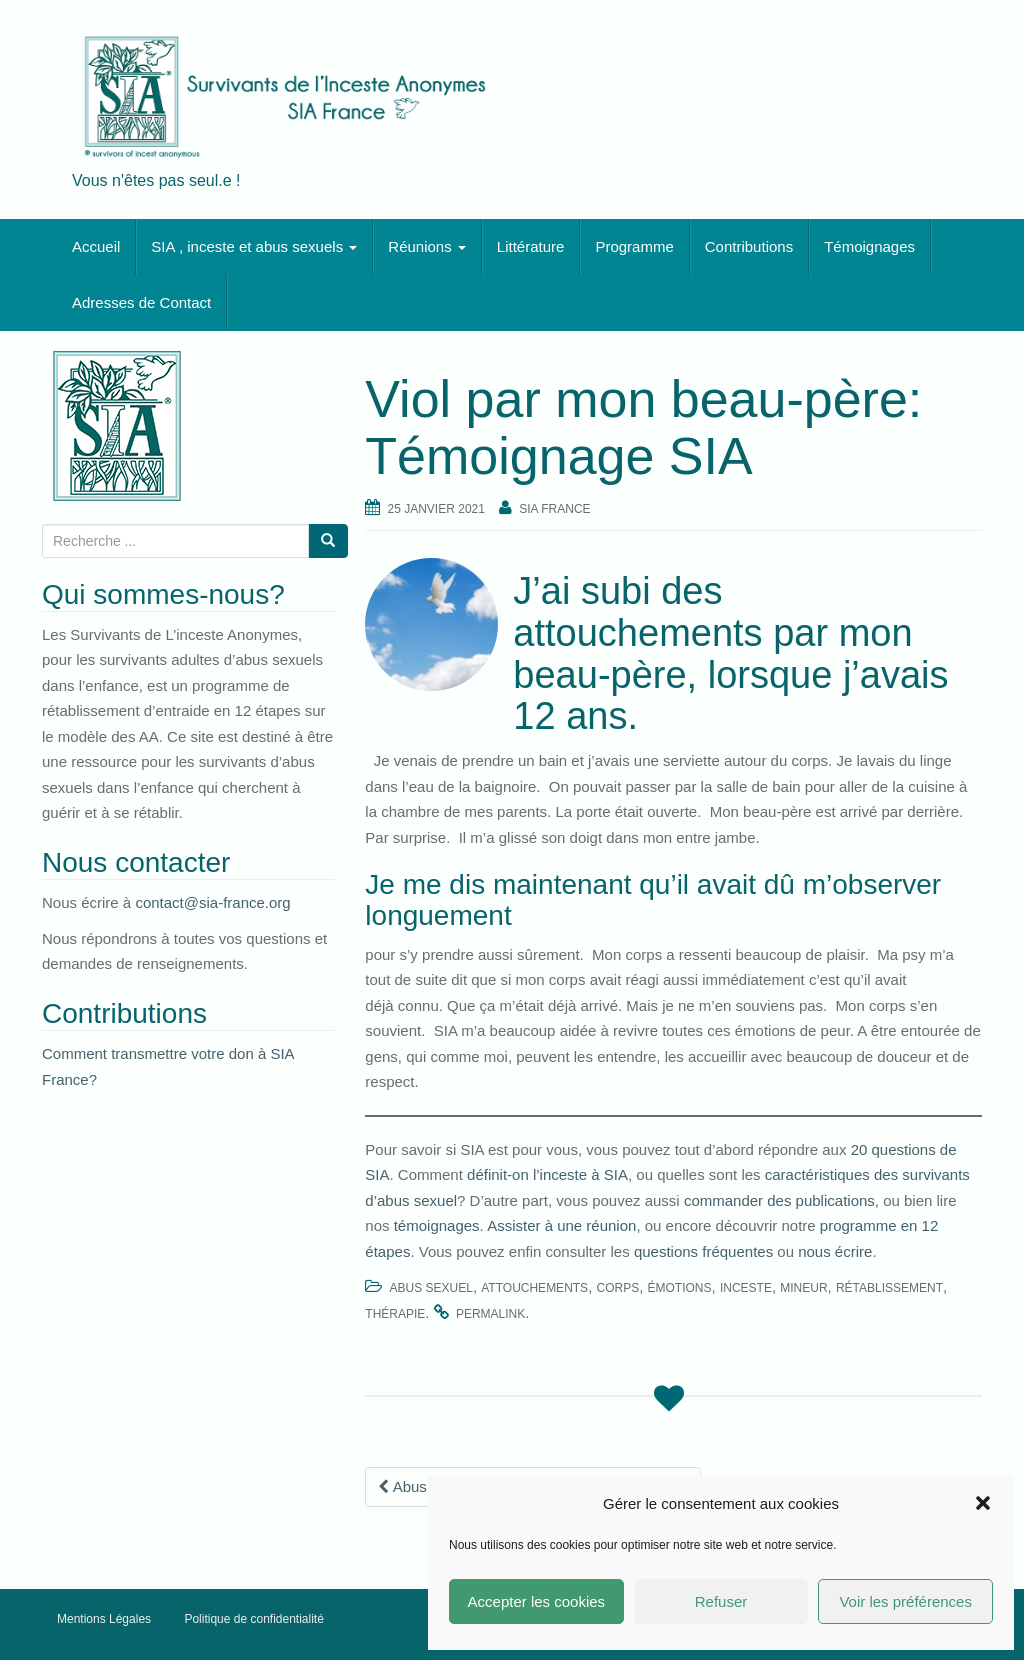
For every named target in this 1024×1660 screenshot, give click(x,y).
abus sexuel (431, 1288)
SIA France (554, 509)
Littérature (531, 246)
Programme (634, 246)
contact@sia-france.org (212, 902)
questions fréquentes (703, 1251)
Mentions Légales (104, 1619)
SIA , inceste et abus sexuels (254, 246)
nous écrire (835, 1251)
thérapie (395, 1314)
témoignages (437, 1225)
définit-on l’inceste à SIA (545, 1174)
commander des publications (779, 1200)
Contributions (749, 246)
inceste (746, 1288)
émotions (680, 1288)
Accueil (96, 246)
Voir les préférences (905, 1601)
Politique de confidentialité (253, 1619)
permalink (490, 1314)
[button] (983, 1503)
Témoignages (869, 246)
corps (617, 1288)
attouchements (534, 1288)
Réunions (427, 246)
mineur (803, 1288)
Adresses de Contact (141, 302)
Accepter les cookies (537, 1601)
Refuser (721, 1601)
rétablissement (889, 1288)
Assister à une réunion (561, 1225)
